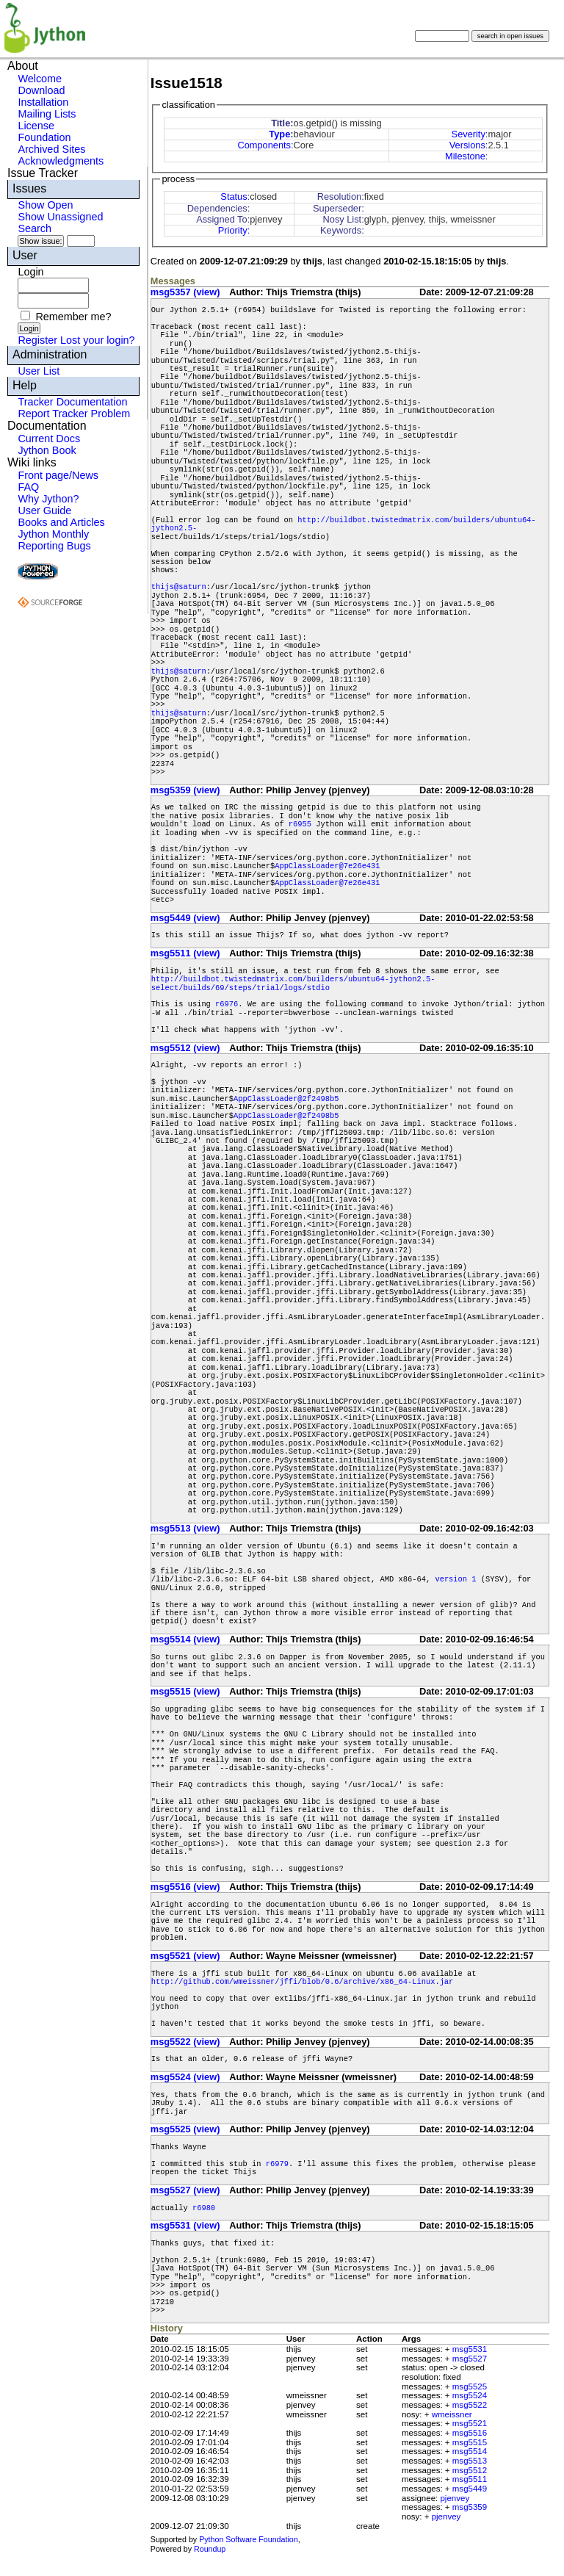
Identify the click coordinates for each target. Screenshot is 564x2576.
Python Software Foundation (248, 2539)
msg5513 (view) (185, 1528)
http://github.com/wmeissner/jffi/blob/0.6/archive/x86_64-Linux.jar (302, 1982)
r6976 (226, 1004)
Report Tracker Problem (74, 413)
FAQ (28, 487)
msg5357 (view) (185, 291)
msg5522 (469, 2404)
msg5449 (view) (185, 917)
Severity (468, 134)
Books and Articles (61, 522)
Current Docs (49, 438)
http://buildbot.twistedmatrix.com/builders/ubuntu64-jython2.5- (343, 524)
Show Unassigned (60, 217)
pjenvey (454, 2498)
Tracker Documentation (72, 402)
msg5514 (469, 2451)
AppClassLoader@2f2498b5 (286, 1099)
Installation (43, 102)
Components (264, 145)
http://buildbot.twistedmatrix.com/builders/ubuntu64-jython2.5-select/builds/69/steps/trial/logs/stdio (293, 983)
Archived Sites (51, 149)
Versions (467, 145)
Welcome (40, 78)
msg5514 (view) (185, 1639)
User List (38, 371)
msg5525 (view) (185, 2129)
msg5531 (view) (185, 2225)
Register (37, 340)
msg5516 (469, 2432)
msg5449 (469, 2488)
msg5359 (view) (185, 789)
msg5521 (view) (185, 1955)
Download (41, 90)
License (36, 125)
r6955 (300, 824)
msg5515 (469, 2442)
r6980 (203, 2208)
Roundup (209, 2548)
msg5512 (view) (185, 1047)
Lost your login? (97, 340)
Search (34, 228)
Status (233, 196)
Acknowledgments (61, 161)
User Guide (44, 510)
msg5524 (469, 2395)
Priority (232, 230)
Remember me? (73, 316)
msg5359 (469, 2507)
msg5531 (469, 2349)
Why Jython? (48, 499)
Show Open (45, 205)
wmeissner (452, 2414)
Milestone (465, 156)
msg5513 (469, 2460)
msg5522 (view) (185, 2041)
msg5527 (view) (185, 2190)
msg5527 (469, 2358)
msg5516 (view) (185, 1886)
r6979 (277, 2164)
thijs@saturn (178, 587)
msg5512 (469, 2470)
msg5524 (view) (185, 2076)
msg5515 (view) (185, 1691)
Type (279, 134)
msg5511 (469, 2479)
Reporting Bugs (54, 546)
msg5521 (469, 2423)
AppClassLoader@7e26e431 (327, 866)
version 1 (455, 1579)
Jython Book (47, 450)
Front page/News (58, 475)
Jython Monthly (53, 534)
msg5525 (469, 2386)
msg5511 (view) (185, 953)
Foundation (44, 137)
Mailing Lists (47, 114)
